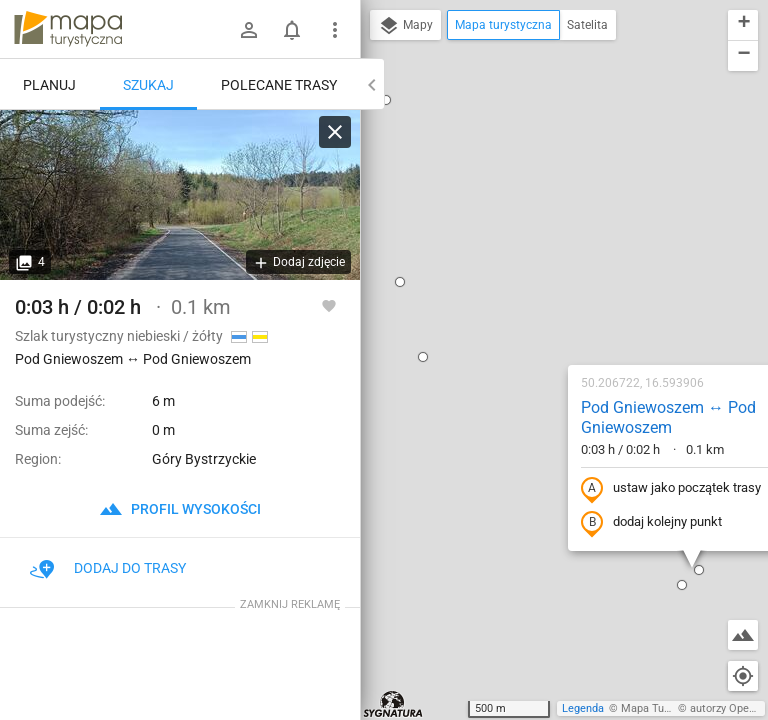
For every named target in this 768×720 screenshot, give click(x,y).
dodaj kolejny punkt (523, 307)
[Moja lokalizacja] (743, 676)
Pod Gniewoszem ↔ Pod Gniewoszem (540, 202)
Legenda (583, 708)
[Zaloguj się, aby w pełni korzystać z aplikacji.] (329, 305)
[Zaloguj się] (249, 30)
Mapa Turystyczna (666, 708)
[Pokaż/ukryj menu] (335, 30)
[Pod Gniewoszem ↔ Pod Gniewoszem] (180, 195)
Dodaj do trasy (108, 568)
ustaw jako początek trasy (543, 273)
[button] (396, 683)
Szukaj (148, 85)
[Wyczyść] (335, 132)
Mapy (405, 26)
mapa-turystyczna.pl (68, 29)
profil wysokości (180, 509)
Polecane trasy (279, 85)
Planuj (49, 85)
